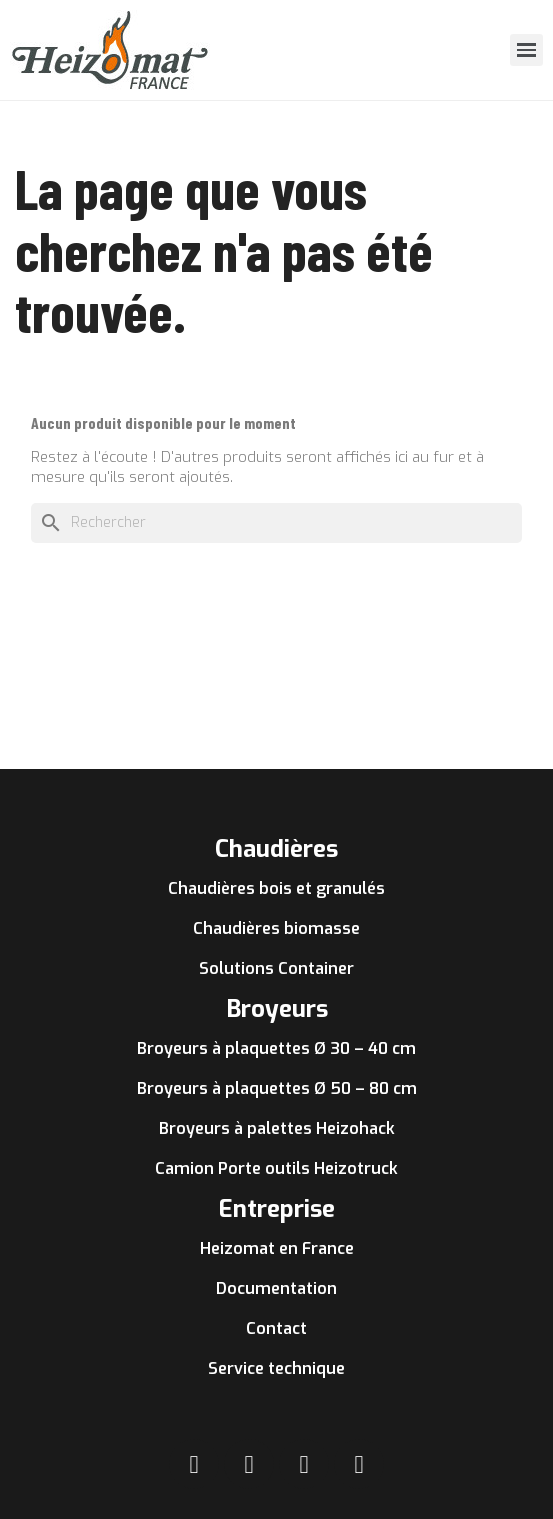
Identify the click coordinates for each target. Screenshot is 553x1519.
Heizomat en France (277, 1248)
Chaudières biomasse (276, 928)
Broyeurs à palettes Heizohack (277, 1128)
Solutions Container (276, 968)
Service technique (276, 1368)
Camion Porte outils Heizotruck (276, 1168)
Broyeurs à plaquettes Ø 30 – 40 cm (276, 1048)
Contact (276, 1328)
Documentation (276, 1288)
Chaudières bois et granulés (276, 888)
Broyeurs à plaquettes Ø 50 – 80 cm (277, 1088)
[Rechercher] (276, 523)
